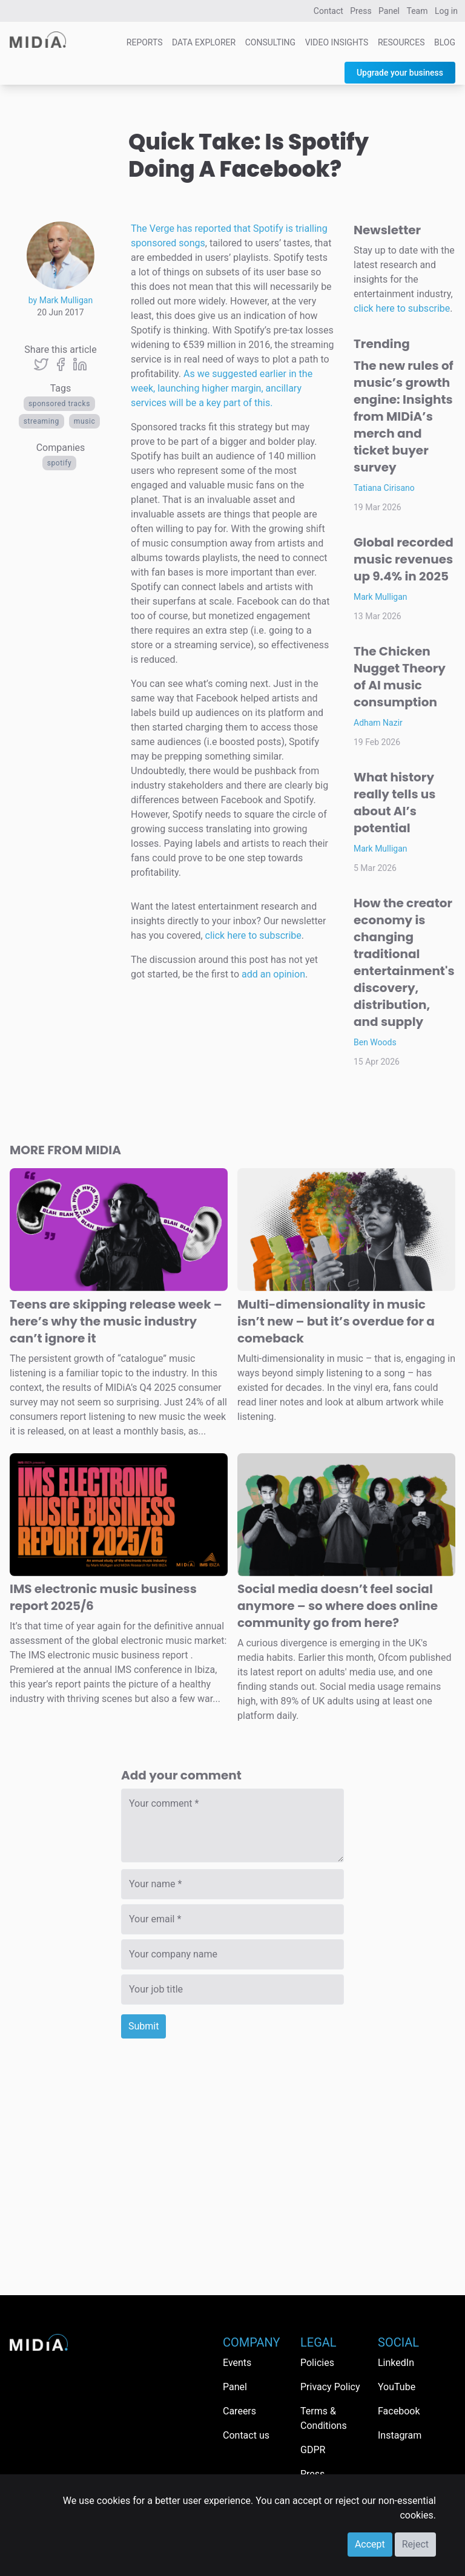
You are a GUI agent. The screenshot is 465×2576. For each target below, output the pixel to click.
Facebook (399, 2411)
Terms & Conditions (323, 2418)
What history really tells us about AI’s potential (394, 802)
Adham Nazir (378, 723)
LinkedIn (396, 2362)
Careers (239, 2411)
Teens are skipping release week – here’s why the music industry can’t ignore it (116, 1321)
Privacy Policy (330, 2387)
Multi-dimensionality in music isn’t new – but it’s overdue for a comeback (336, 1321)
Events (237, 2362)
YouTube (396, 2387)
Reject (415, 2544)
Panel (389, 11)
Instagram (399, 2435)
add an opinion (273, 974)
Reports (145, 42)
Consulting (270, 42)
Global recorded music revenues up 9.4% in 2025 (403, 559)
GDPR (312, 2450)
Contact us (246, 2435)
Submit (143, 2026)
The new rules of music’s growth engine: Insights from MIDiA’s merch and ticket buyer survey (403, 416)
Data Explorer (204, 42)
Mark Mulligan (380, 597)
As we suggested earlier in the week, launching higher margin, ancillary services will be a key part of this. (221, 388)
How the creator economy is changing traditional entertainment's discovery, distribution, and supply (404, 962)
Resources (401, 42)
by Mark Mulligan (60, 300)
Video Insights (337, 42)
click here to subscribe (253, 935)
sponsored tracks (59, 403)
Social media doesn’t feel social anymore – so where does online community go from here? (337, 1605)
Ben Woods (375, 1042)
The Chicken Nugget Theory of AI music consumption (400, 677)
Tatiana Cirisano (384, 488)
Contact (328, 11)
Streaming (41, 421)
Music (85, 421)
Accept (370, 2544)
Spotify (59, 463)
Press (360, 11)
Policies (317, 2362)
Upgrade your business (400, 72)
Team (417, 11)
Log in (446, 11)
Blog (444, 42)
